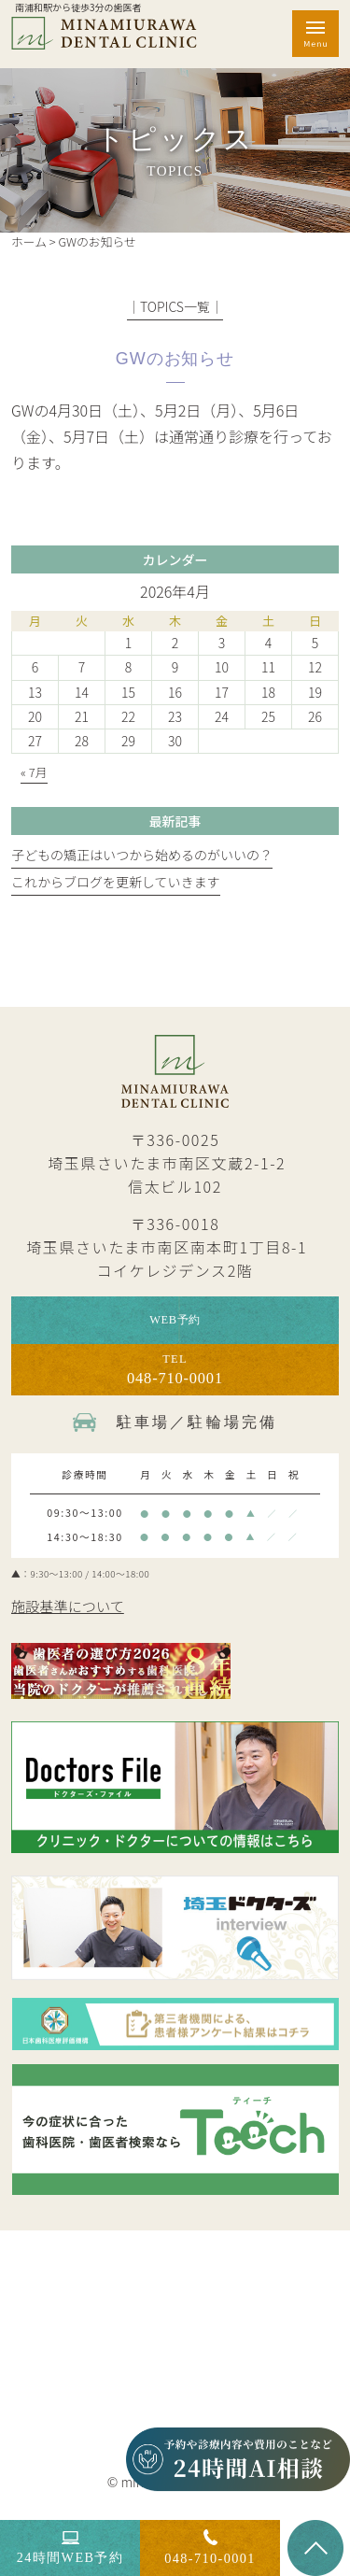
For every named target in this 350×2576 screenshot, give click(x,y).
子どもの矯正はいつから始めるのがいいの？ (142, 854)
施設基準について (74, 1618)
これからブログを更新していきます (115, 881)
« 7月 (34, 772)
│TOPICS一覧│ (175, 306)
